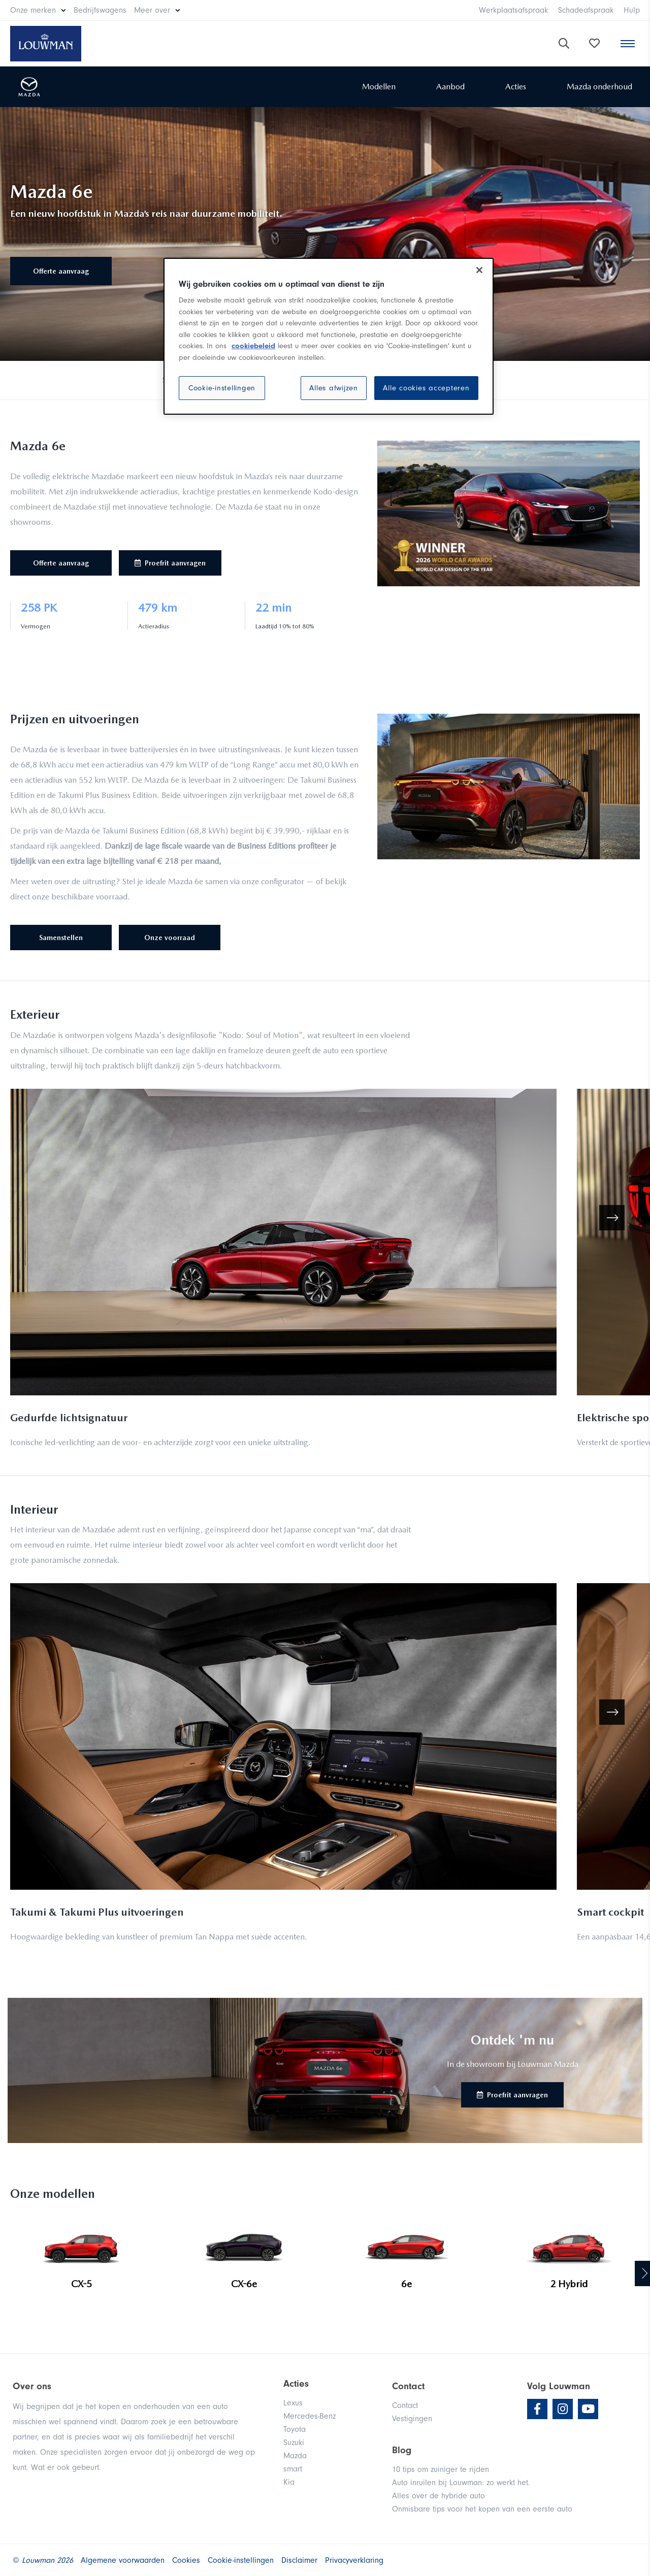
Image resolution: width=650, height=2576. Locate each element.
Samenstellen (61, 937)
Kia (289, 2482)
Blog (401, 2450)
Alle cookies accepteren (426, 388)
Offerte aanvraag (61, 271)
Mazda (295, 2455)
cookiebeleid (253, 346)
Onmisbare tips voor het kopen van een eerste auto (482, 2509)
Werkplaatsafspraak (513, 10)
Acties (515, 86)
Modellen (379, 86)
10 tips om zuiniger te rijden (440, 2469)
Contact (405, 2405)
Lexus (293, 2402)
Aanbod (450, 86)
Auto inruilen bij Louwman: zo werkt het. (461, 2482)
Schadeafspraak (585, 10)
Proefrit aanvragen (170, 563)
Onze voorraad (169, 937)
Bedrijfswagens (100, 10)
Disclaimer (299, 2560)
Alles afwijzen (333, 388)
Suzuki (293, 2442)
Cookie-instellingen (221, 388)
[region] (329, 336)
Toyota (294, 2429)
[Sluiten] (479, 270)
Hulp (632, 10)
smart (292, 2468)
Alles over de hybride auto (438, 2495)
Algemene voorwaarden (123, 2560)
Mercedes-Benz (309, 2416)
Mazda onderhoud (599, 86)
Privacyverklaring (354, 2560)
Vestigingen (412, 2418)
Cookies (186, 2560)
